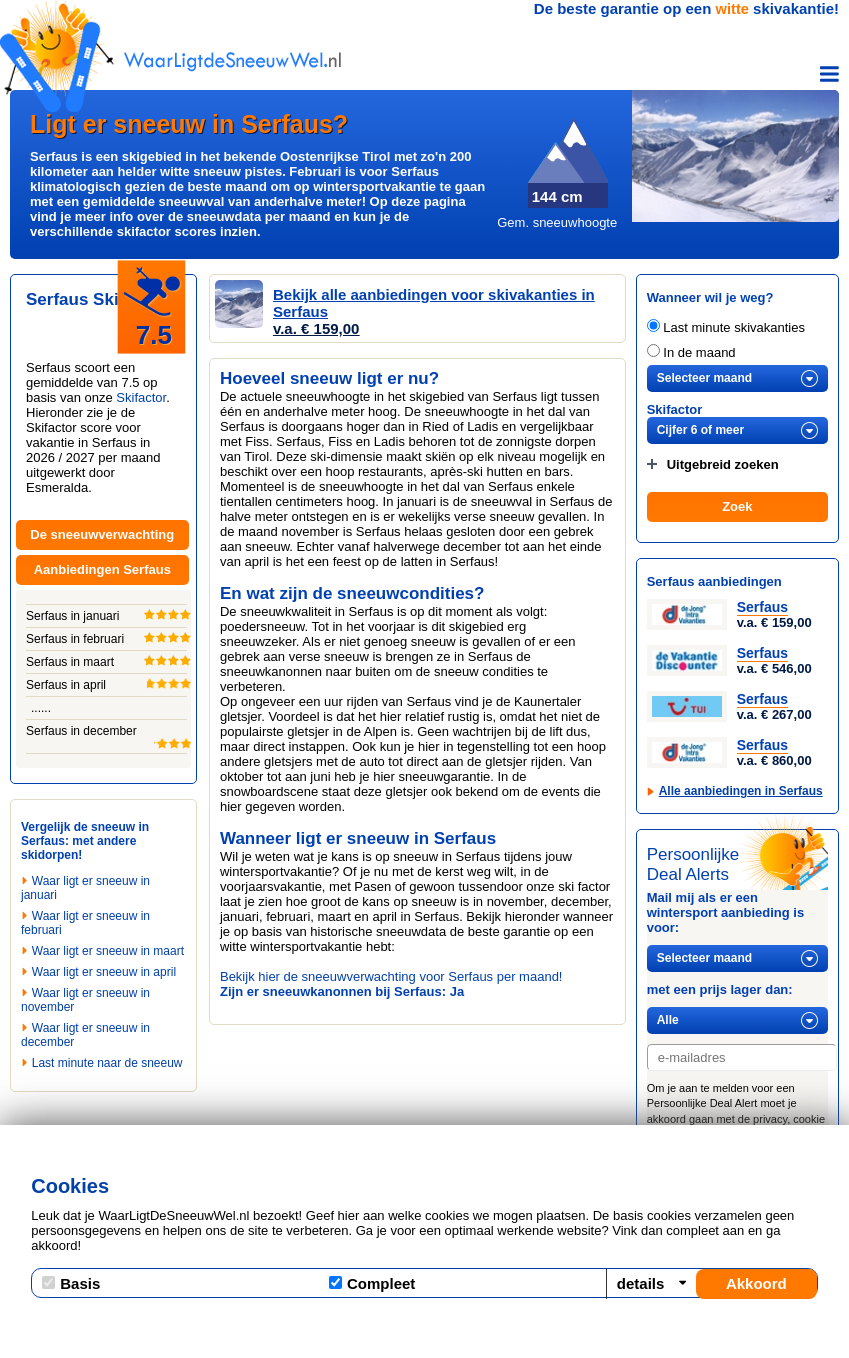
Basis (71, 1283)
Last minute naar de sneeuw (107, 1063)
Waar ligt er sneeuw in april (104, 972)
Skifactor (141, 397)
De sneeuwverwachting (102, 534)
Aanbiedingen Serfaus (102, 569)
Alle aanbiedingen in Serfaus (741, 791)
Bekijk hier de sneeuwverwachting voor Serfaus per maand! (391, 976)
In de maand (691, 352)
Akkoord (756, 1283)
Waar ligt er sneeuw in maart (108, 951)
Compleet (372, 1283)
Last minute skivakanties (726, 327)
